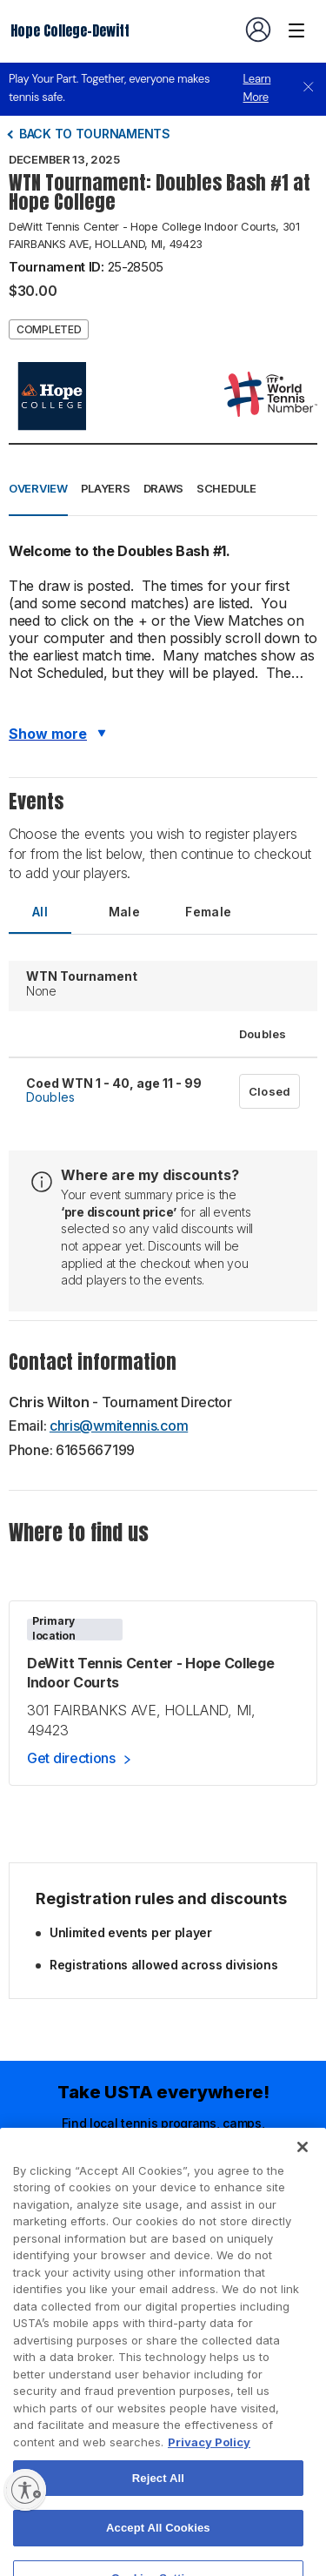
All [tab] (40, 911)
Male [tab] (125, 911)
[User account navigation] (258, 29)
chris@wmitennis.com (119, 1425)
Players (105, 488)
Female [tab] (208, 911)
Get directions (71, 1758)
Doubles (50, 1097)
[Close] (302, 2180)
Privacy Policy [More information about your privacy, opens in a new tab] (209, 2476)
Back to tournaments (94, 133)
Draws (163, 488)
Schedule (226, 488)
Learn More (257, 87)
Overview (38, 488)
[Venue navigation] (296, 30)
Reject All (158, 2511)
